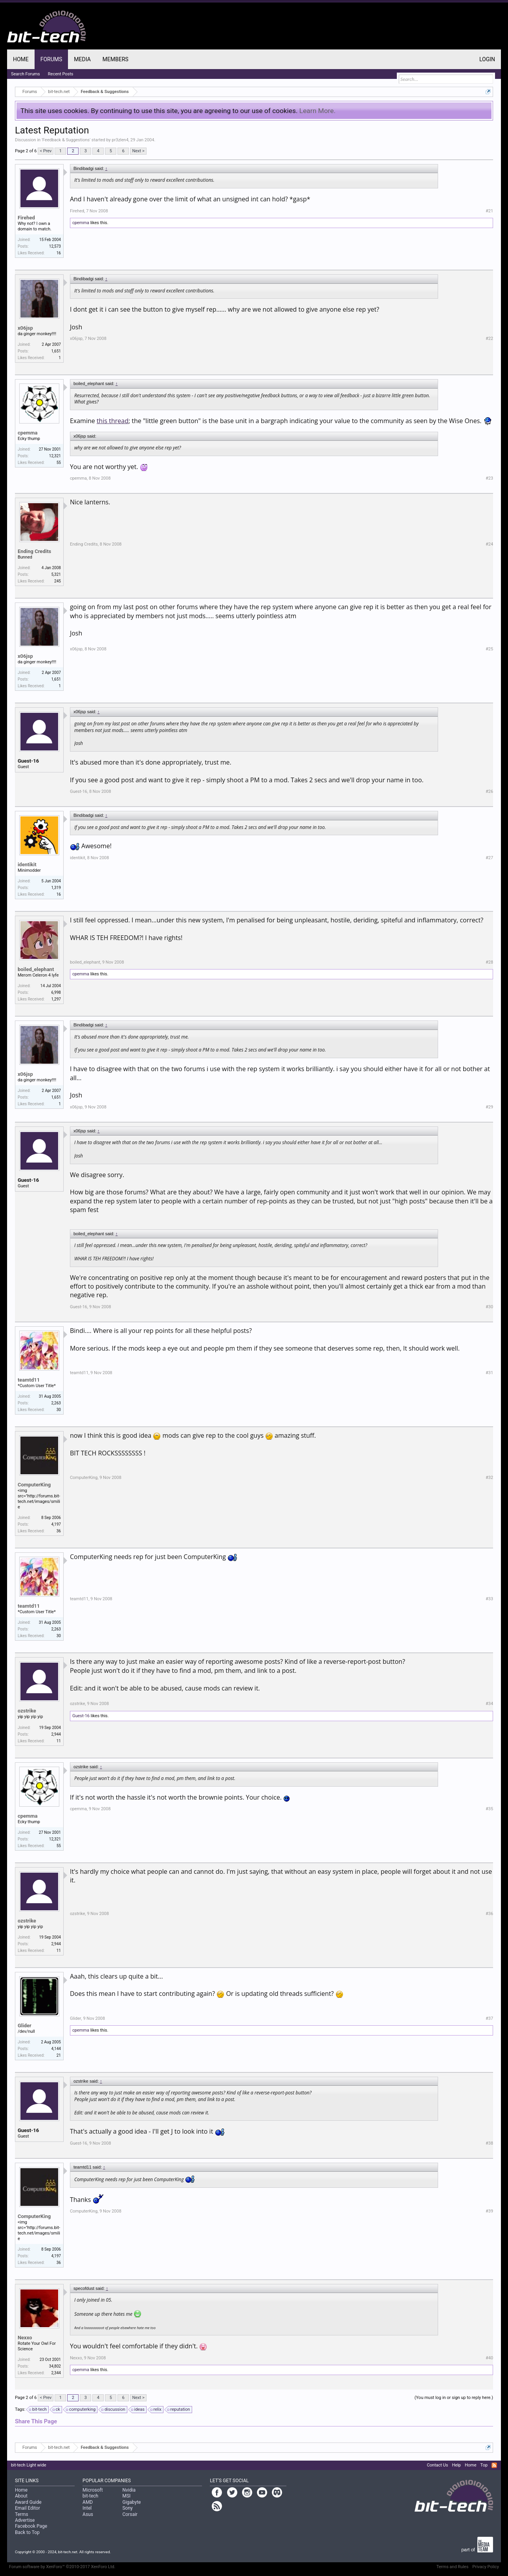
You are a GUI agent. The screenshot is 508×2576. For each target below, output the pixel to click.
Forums (51, 59)
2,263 (56, 1403)
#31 (489, 1372)
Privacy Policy (485, 2566)
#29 (489, 1107)
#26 (489, 791)
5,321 (56, 574)
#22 (489, 338)
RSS (494, 2465)
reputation (179, 2409)
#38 (489, 2143)
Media (82, 59)
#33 (489, 1598)
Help (456, 2465)
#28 (489, 962)
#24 (489, 544)
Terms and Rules (452, 2566)
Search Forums (25, 74)
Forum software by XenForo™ (62, 2566)
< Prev (45, 150)
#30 (489, 1306)
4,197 (56, 1524)
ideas (138, 2409)
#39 (489, 2211)
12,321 (55, 456)
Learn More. (317, 111)
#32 (489, 1477)
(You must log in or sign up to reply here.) (453, 2397)
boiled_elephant (36, 969)
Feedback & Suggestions (66, 139)
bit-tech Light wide (28, 2465)
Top (484, 2465)
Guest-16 (28, 761)
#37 (489, 2018)
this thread (112, 420)
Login (487, 59)
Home (21, 59)
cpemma (80, 222)
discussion (113, 2409)
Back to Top (27, 2532)
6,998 (56, 992)
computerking (81, 2409)
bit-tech (38, 2409)
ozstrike (27, 1711)
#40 (489, 2358)
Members (115, 59)
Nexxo (25, 2337)
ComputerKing (34, 1485)
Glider (24, 2025)
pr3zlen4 (120, 139)
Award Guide (28, 2502)
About (21, 2496)
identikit (27, 864)
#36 (489, 1913)
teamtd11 (29, 1380)
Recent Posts (60, 74)
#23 (489, 478)
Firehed (26, 218)
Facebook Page (31, 2526)
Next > (138, 150)
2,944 (56, 1734)
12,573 (55, 246)
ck (56, 2409)
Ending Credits (34, 551)
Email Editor (27, 2508)
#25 (489, 649)
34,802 (55, 2366)
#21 (489, 211)
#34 (489, 1703)
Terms (21, 2514)
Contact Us (437, 2465)
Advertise (25, 2520)
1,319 (56, 887)
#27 (489, 857)
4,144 (56, 2049)
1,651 (56, 351)
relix (156, 2409)
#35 (489, 1808)
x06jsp (25, 328)
